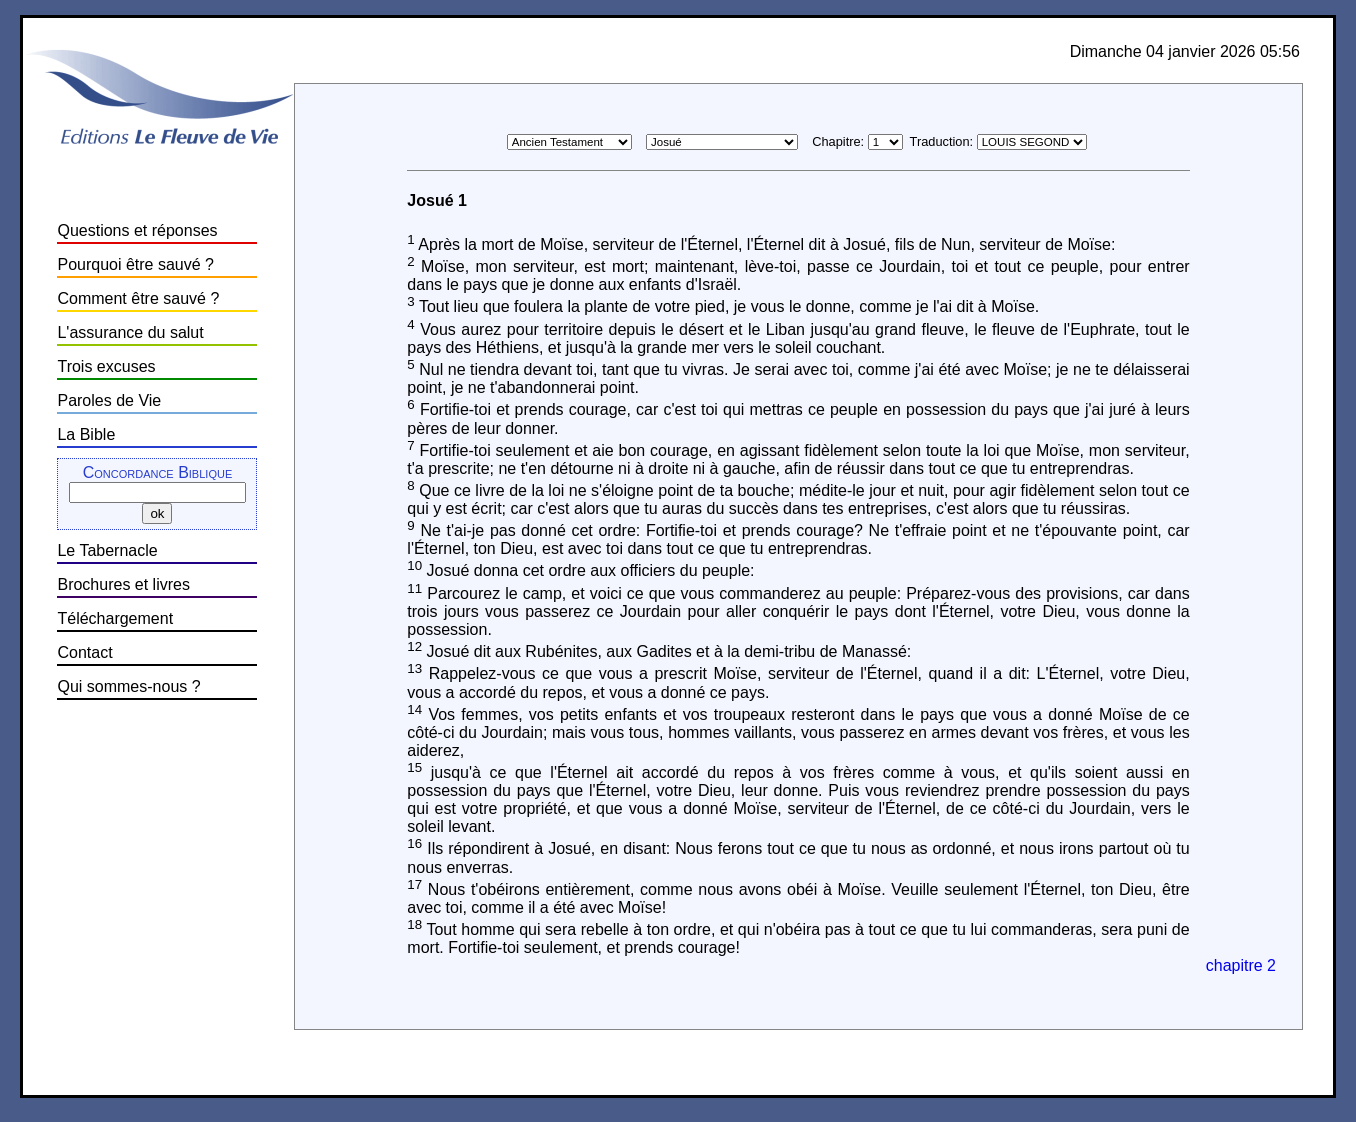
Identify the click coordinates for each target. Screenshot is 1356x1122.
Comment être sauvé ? (138, 298)
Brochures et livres (123, 584)
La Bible (86, 434)
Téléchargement (115, 618)
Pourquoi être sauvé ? (135, 264)
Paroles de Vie (109, 400)
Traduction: (942, 141)
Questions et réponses (137, 230)
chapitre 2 (1241, 965)
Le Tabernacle (107, 550)
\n (885, 142)
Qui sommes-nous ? (128, 686)
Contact (84, 652)
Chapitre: (838, 141)
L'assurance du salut (130, 332)
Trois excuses (106, 366)
